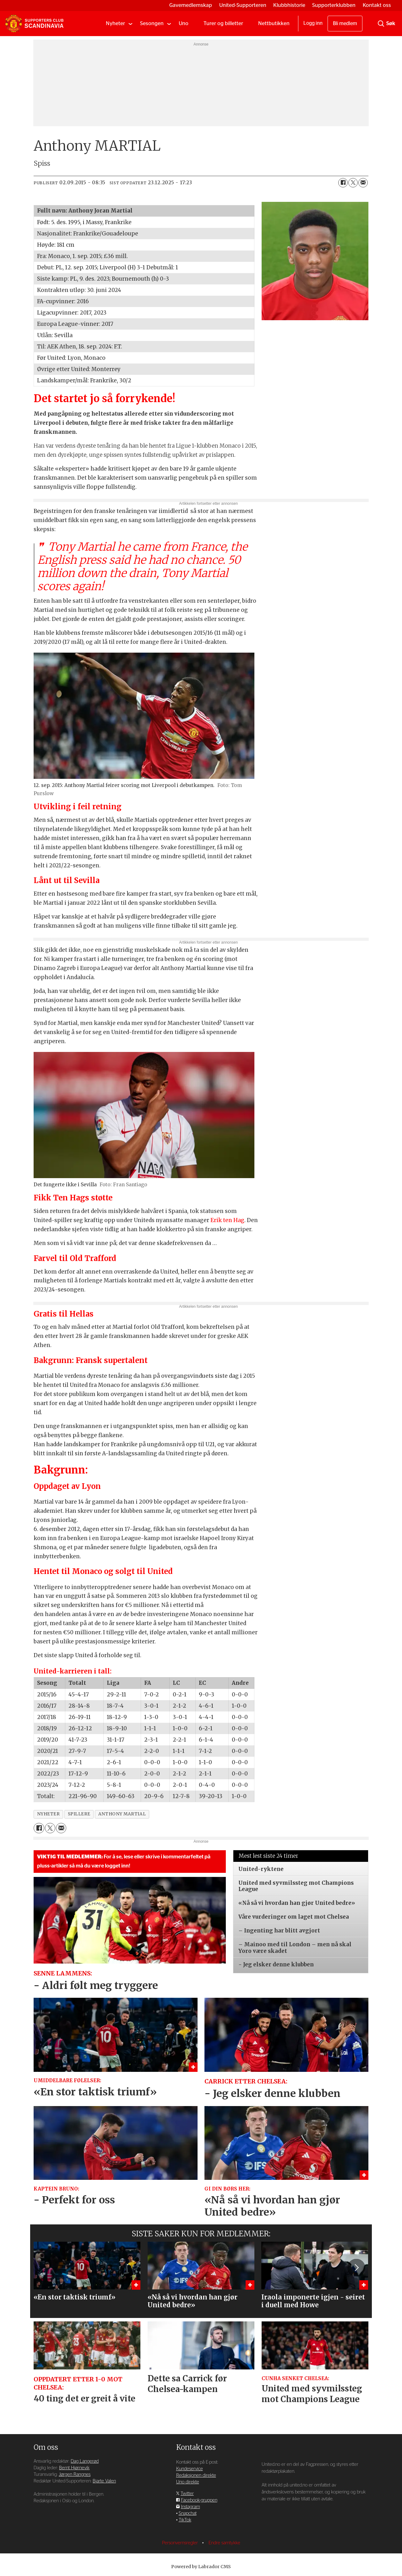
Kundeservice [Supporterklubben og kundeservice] (189, 2468)
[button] (356, 2267)
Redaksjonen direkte (196, 2475)
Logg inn (313, 23)
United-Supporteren (242, 5)
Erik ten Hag (227, 1220)
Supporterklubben (334, 5)
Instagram (190, 2506)
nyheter (48, 1814)
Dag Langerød (85, 2461)
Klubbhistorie (289, 5)
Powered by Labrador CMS (201, 2566)
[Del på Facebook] (343, 182)
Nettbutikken (274, 23)
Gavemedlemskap (190, 5)
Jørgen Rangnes (74, 2474)
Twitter (187, 2493)
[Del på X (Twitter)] (353, 182)
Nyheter (115, 23)
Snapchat (188, 2513)
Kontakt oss (377, 5)
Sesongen (152, 23)
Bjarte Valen (104, 2481)
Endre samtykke (224, 2543)
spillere (79, 1814)
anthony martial (122, 1814)
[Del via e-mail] (363, 182)
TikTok (185, 2520)
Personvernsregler (180, 2543)
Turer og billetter (223, 23)
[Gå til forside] (34, 23)
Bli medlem (345, 23)
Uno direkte (187, 2482)
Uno (183, 23)
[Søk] (381, 24)
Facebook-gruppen (199, 2500)
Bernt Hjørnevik (74, 2468)
